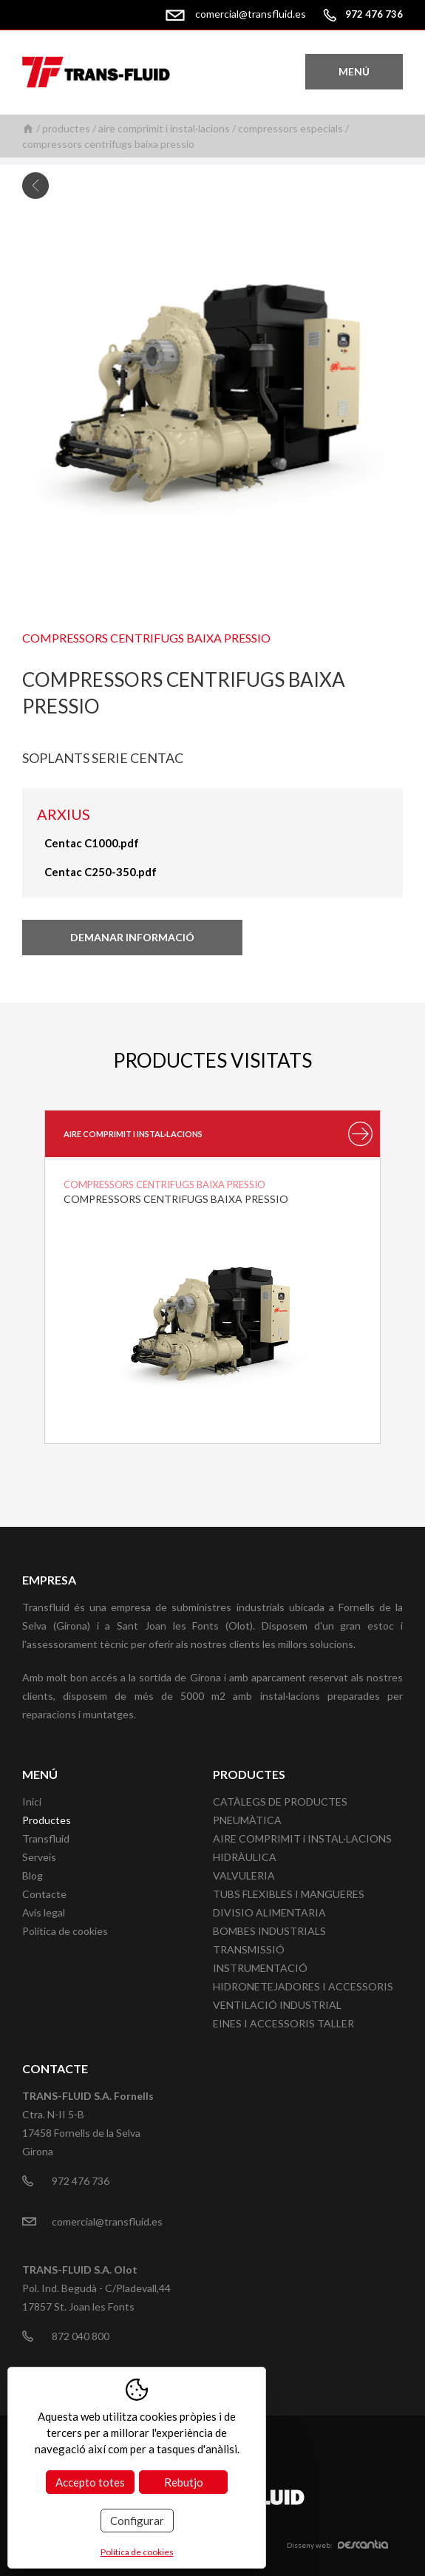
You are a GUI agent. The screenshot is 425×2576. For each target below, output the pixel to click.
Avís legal (43, 1912)
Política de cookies (65, 1931)
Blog (32, 1875)
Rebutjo (183, 2482)
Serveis (39, 1857)
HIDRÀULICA (244, 1857)
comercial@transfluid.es (250, 13)
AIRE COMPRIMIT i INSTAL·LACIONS (164, 128)
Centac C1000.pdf (91, 843)
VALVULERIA (244, 1875)
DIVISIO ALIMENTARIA (269, 1912)
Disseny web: (337, 2545)
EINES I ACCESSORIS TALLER (283, 2023)
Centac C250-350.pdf (100, 871)
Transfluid (45, 1838)
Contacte (44, 1894)
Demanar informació (132, 937)
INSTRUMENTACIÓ (260, 1968)
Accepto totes (90, 2482)
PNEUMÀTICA (247, 1820)
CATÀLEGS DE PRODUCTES (280, 1801)
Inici (28, 128)
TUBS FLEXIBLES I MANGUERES (288, 1894)
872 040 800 (80, 2336)
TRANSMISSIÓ (249, 1949)
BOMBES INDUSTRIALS (269, 1931)
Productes (66, 128)
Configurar (137, 2520)
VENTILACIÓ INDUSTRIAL (277, 2005)
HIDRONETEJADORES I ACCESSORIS (303, 1986)
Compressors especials (290, 128)
